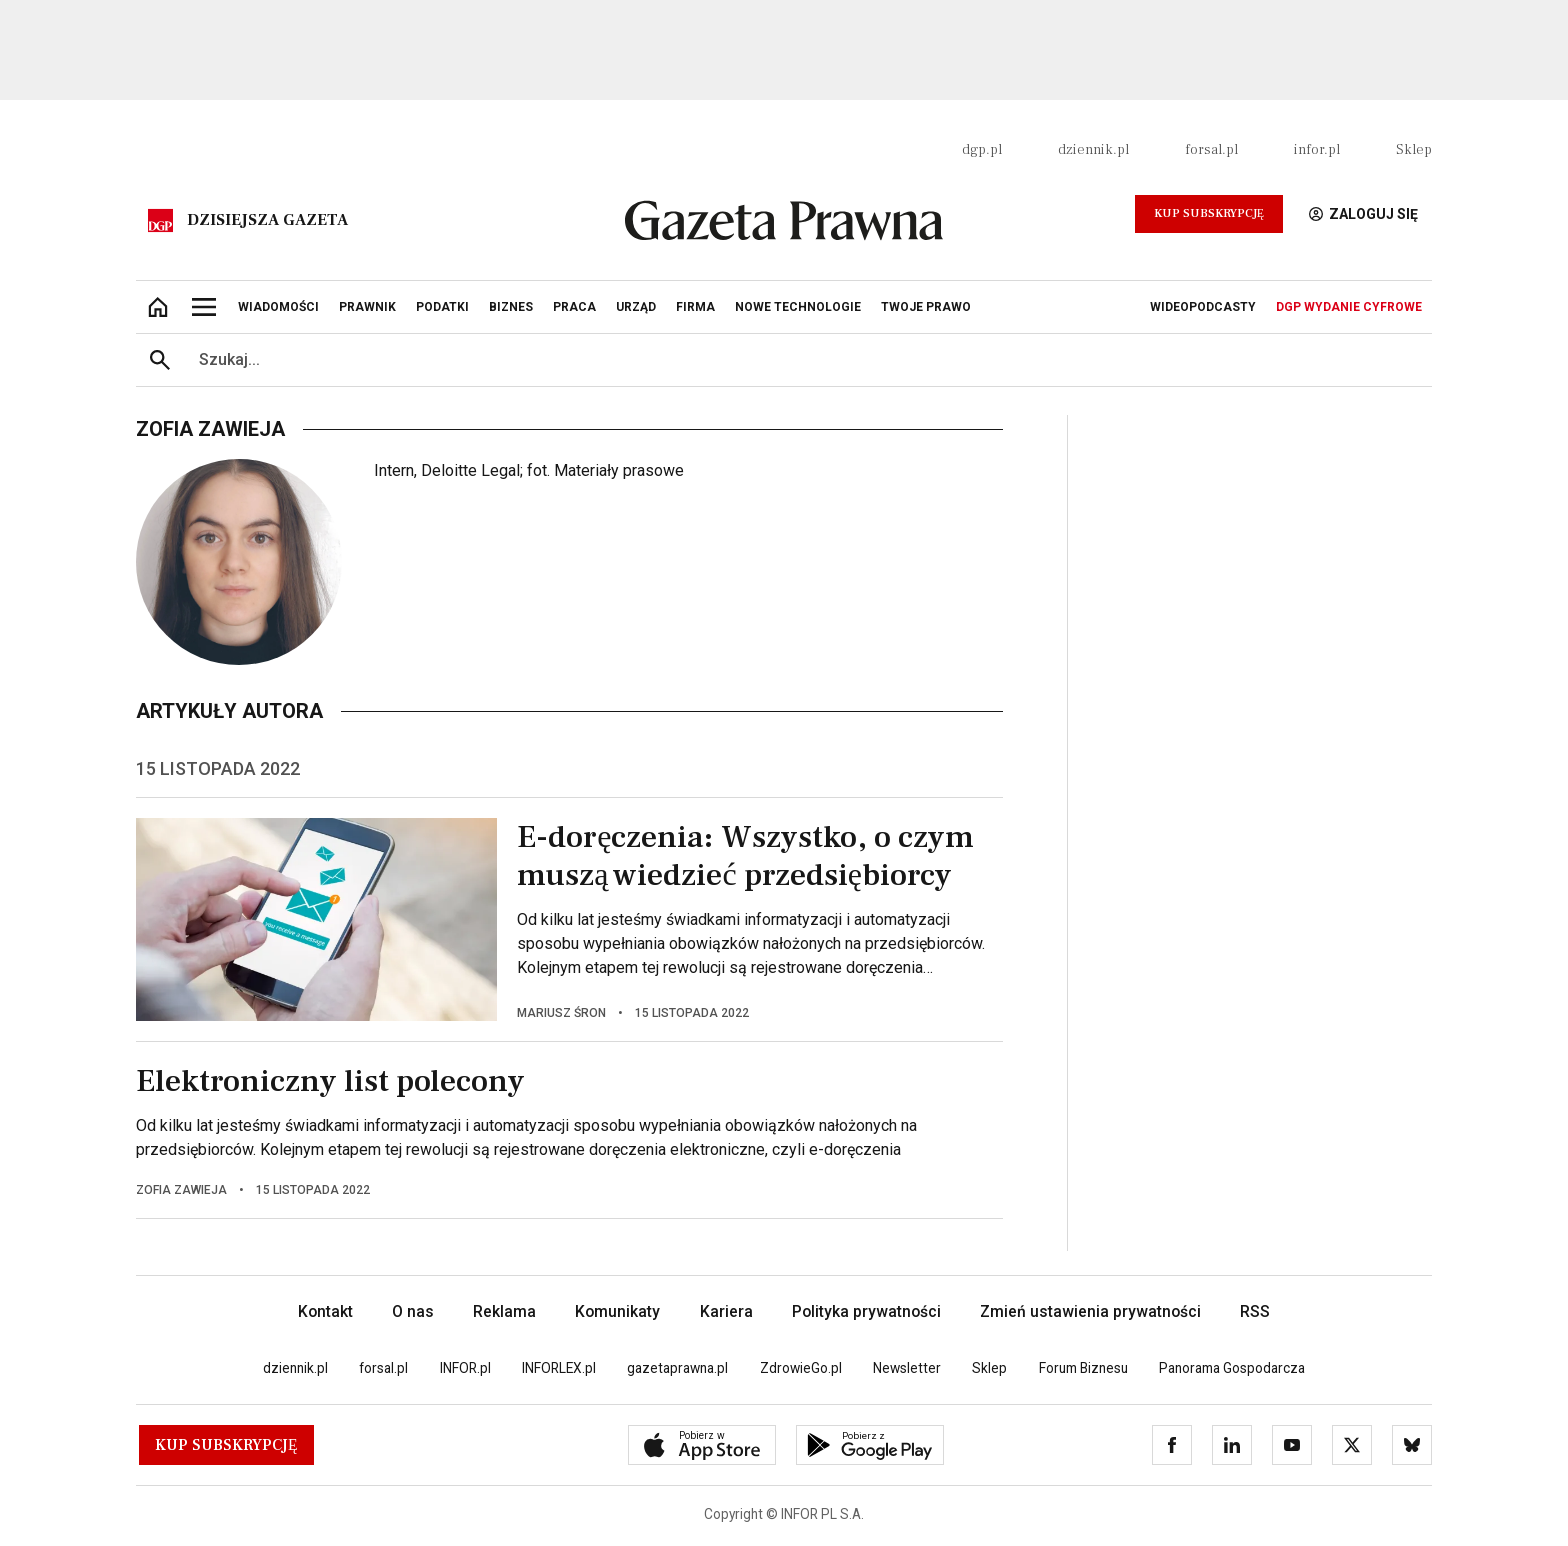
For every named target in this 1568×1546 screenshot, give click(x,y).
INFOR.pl (465, 1368)
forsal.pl (1211, 150)
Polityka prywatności (866, 1311)
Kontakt (325, 1311)
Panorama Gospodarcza (1232, 1368)
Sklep (1414, 150)
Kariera (726, 1311)
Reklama (504, 1311)
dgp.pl (982, 150)
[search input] (808, 360)
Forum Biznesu (1083, 1368)
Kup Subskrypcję (1209, 213)
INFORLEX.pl (559, 1368)
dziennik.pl (1093, 150)
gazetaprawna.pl (677, 1368)
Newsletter (907, 1368)
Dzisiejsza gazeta (267, 220)
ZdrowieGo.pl (801, 1368)
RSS (1255, 1311)
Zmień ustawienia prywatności (1090, 1311)
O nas (413, 1311)
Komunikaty (617, 1311)
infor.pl (1317, 150)
